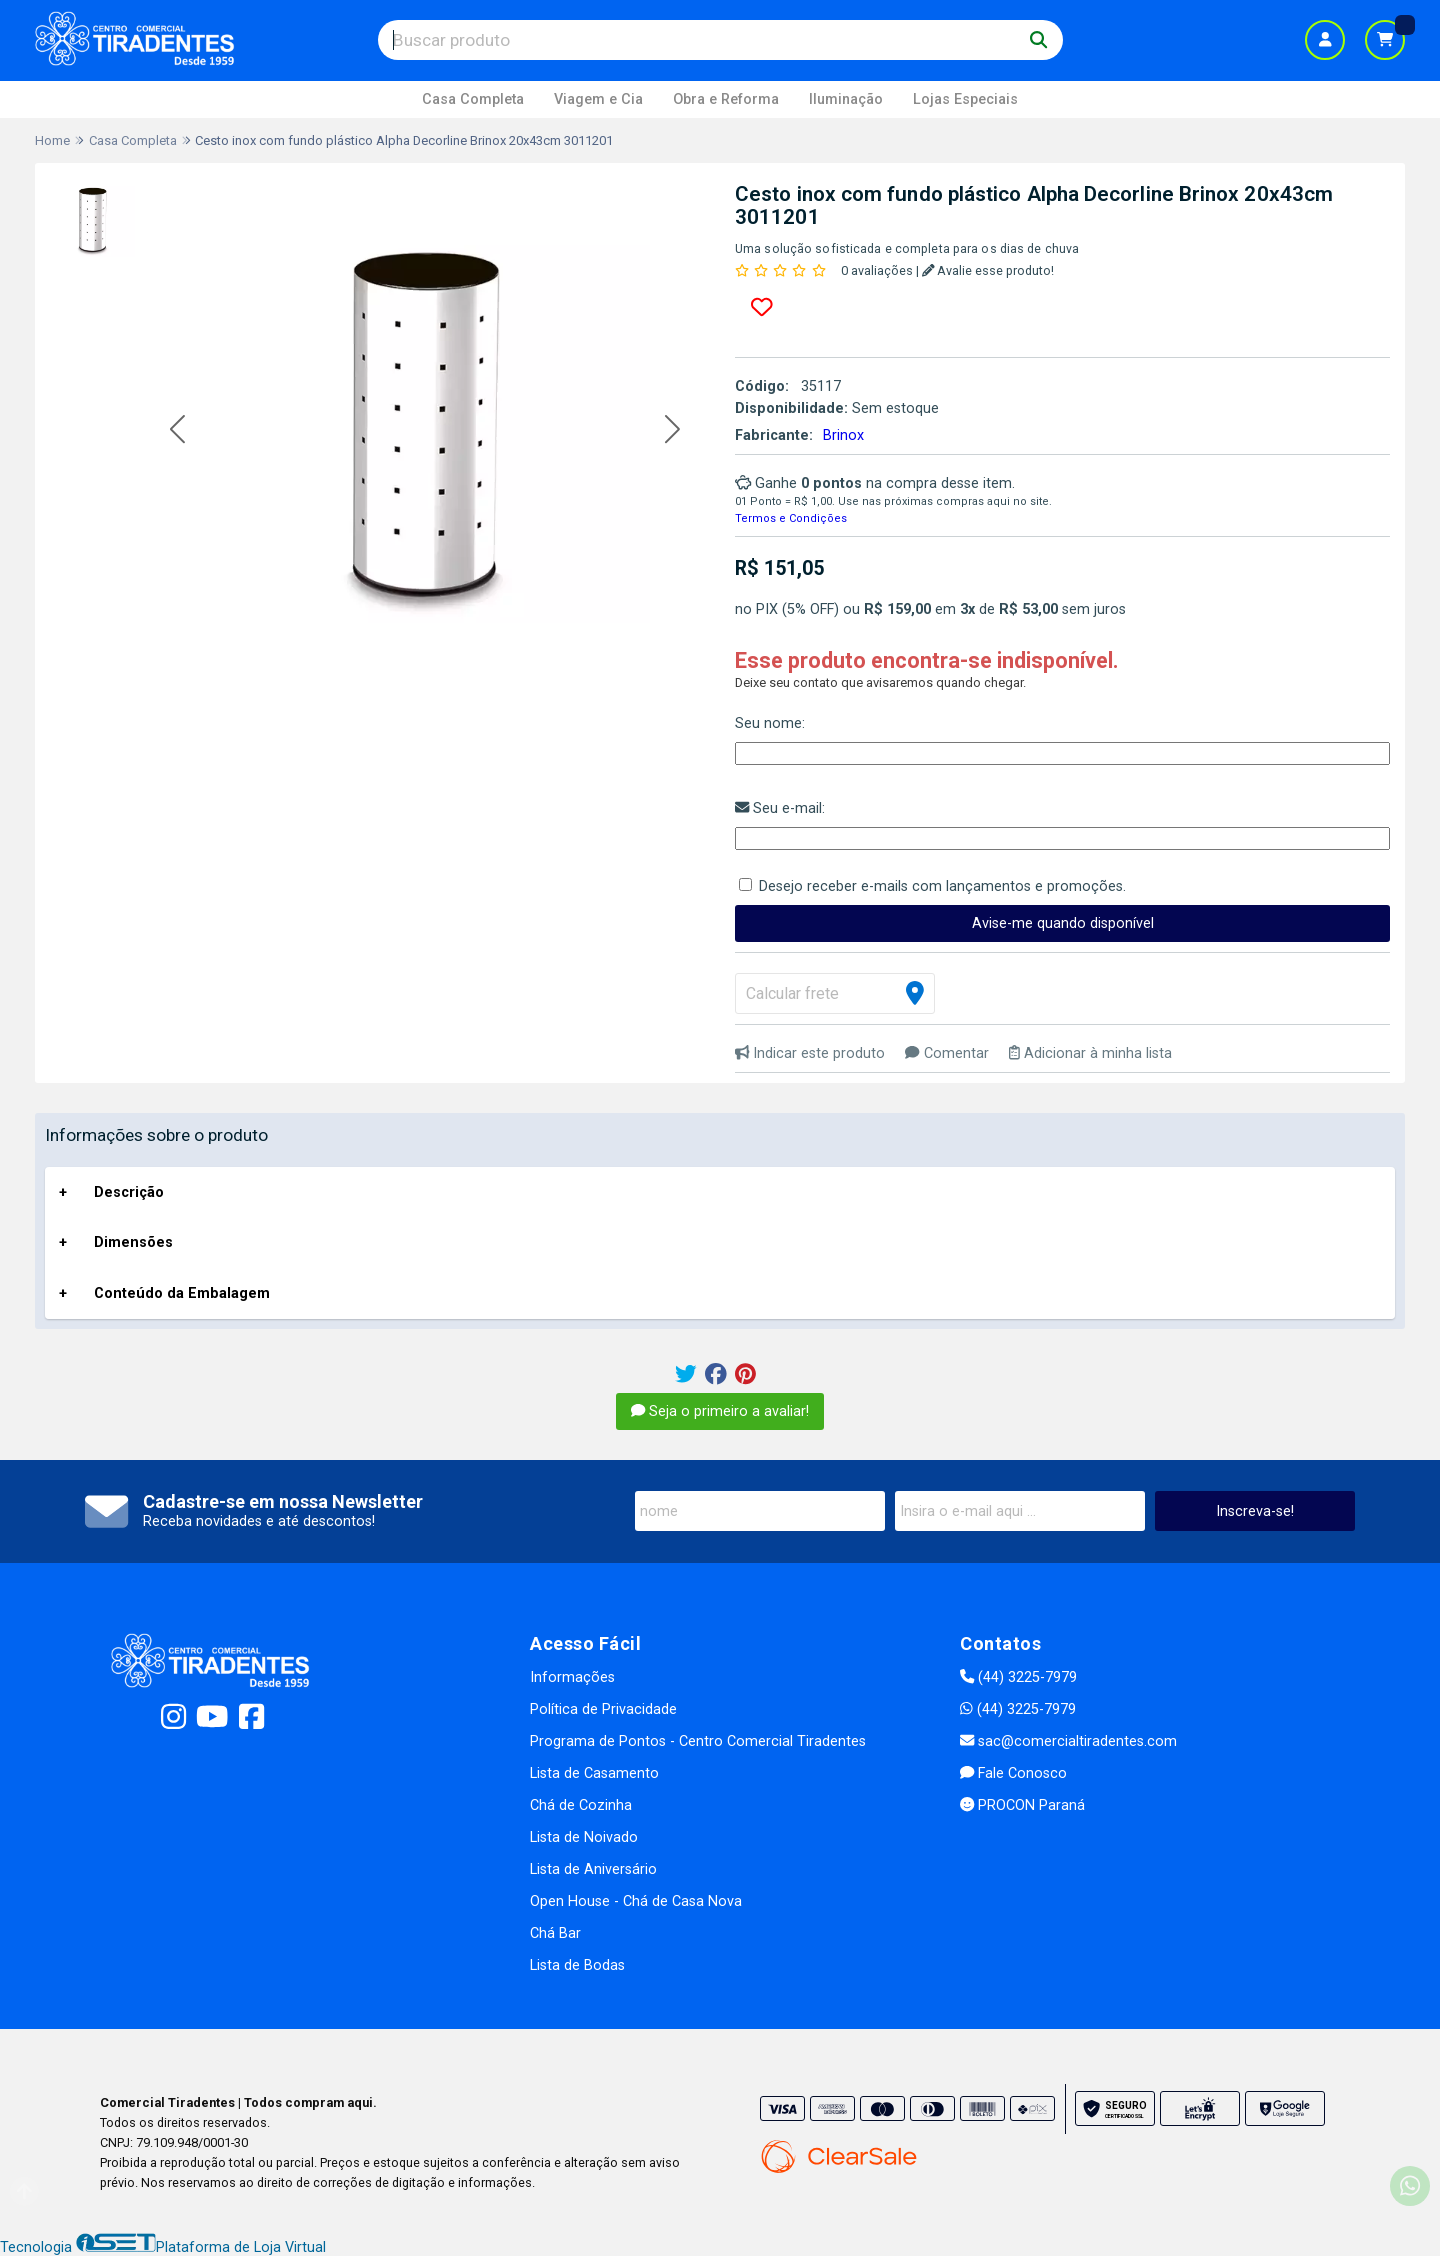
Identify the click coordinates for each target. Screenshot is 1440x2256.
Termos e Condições (791, 518)
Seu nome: (770, 723)
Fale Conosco (1013, 1773)
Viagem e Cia (598, 99)
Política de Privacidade (603, 1709)
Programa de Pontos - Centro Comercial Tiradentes (698, 1741)
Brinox (843, 435)
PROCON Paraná (1022, 1805)
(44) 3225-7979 (1018, 1677)
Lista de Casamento (594, 1773)
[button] (177, 430)
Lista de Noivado (584, 1837)
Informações (572, 1677)
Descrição (129, 1192)
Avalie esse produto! (988, 270)
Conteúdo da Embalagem (182, 1293)
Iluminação (846, 99)
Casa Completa (473, 99)
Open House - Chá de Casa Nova (636, 1901)
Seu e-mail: (780, 808)
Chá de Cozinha (581, 1805)
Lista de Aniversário (593, 1869)
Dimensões (133, 1242)
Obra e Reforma (726, 99)
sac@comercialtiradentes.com (1068, 1741)
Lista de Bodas (577, 1965)
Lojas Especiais (965, 99)
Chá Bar (555, 1933)
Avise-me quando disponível (1063, 923)
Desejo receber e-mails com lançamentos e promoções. (942, 886)
